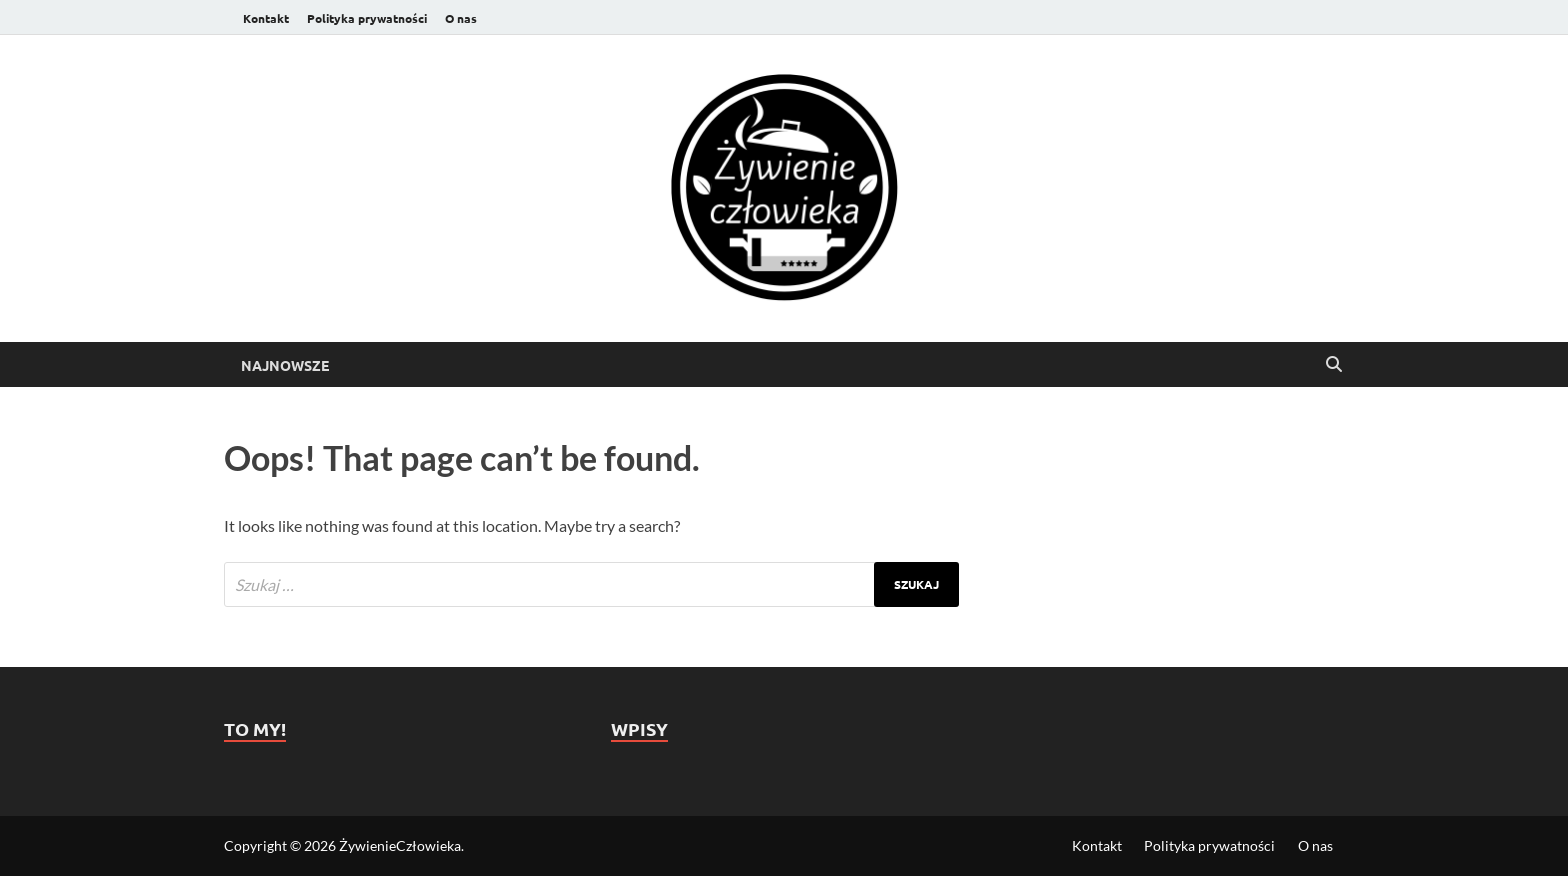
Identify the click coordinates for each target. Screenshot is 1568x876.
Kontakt (266, 18)
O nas (461, 18)
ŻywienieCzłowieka (400, 845)
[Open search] (1334, 365)
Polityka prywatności (367, 18)
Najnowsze (285, 365)
